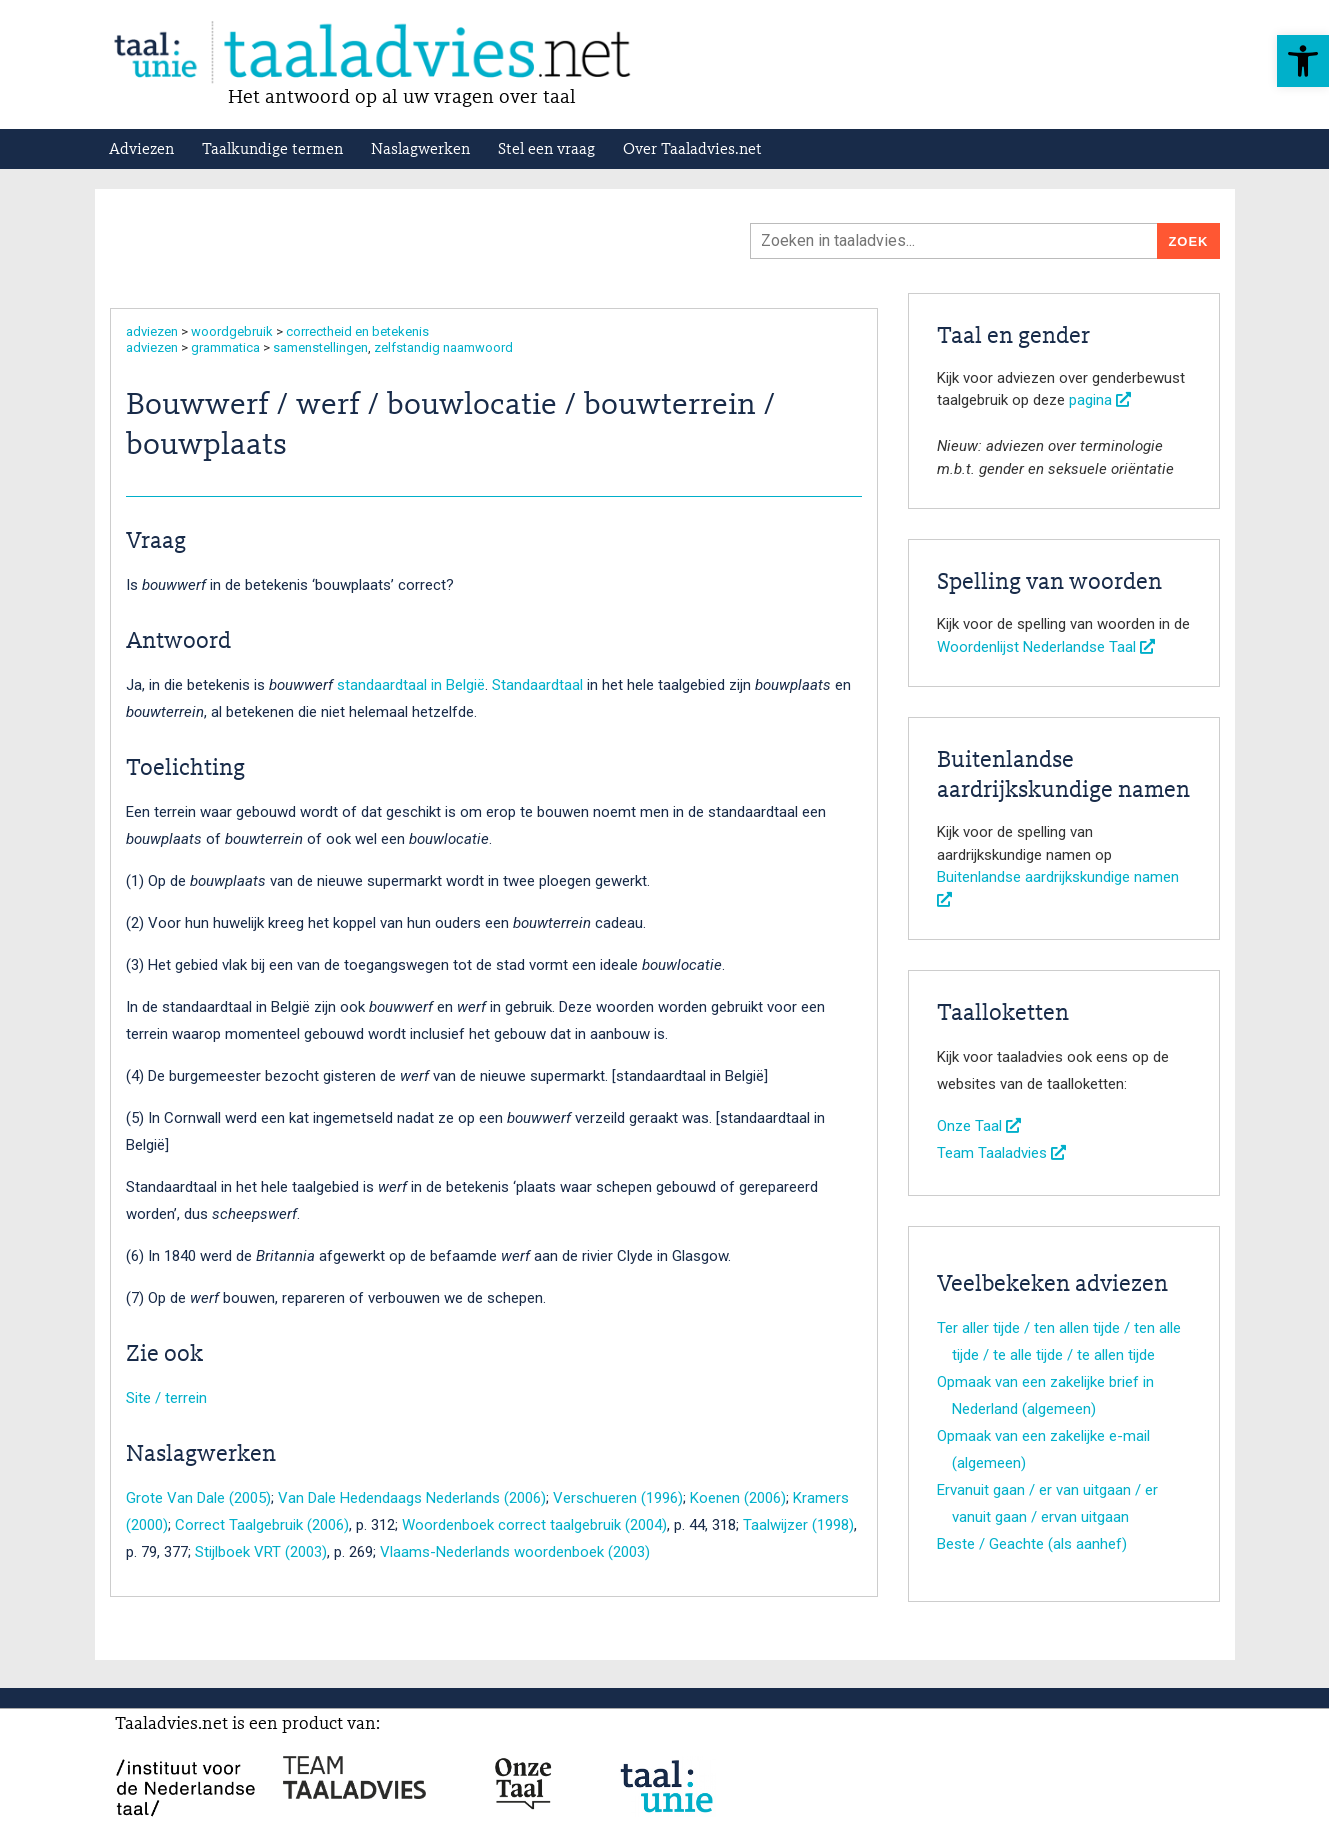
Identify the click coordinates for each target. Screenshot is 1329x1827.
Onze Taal (979, 1126)
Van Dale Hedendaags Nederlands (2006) (412, 1498)
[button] (1303, 61)
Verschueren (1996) (618, 1498)
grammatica (225, 347)
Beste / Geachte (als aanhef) (1032, 1544)
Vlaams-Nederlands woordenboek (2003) (515, 1552)
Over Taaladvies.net (692, 150)
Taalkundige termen (272, 150)
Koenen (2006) (738, 1498)
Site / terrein (166, 1398)
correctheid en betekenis (357, 331)
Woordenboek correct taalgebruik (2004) (534, 1525)
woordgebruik (232, 331)
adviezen (152, 331)
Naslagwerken (420, 150)
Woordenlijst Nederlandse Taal (1046, 647)
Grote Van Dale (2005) (198, 1498)
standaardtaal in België (411, 685)
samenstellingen (320, 347)
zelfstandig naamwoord (443, 347)
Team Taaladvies (1001, 1153)
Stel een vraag (546, 150)
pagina (1100, 400)
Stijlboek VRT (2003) (261, 1552)
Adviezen (141, 150)
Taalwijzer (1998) (798, 1525)
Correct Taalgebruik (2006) (262, 1525)
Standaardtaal (537, 685)
